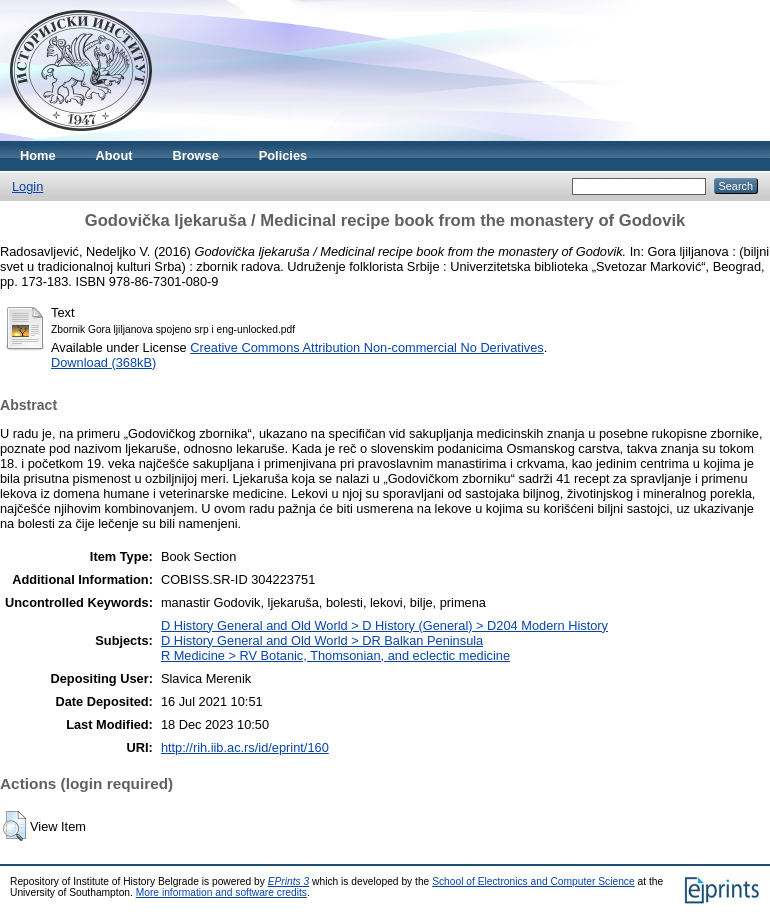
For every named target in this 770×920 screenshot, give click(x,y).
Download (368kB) (103, 362)
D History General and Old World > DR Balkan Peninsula (322, 640)
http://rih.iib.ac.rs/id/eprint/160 (245, 747)
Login (27, 186)
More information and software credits (221, 892)
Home (38, 155)
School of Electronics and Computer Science (533, 881)
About (114, 155)
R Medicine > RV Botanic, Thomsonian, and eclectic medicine (335, 655)
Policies (283, 155)
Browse (196, 155)
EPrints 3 (289, 881)
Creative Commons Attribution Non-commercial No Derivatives (366, 347)
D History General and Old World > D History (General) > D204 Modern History (384, 625)
